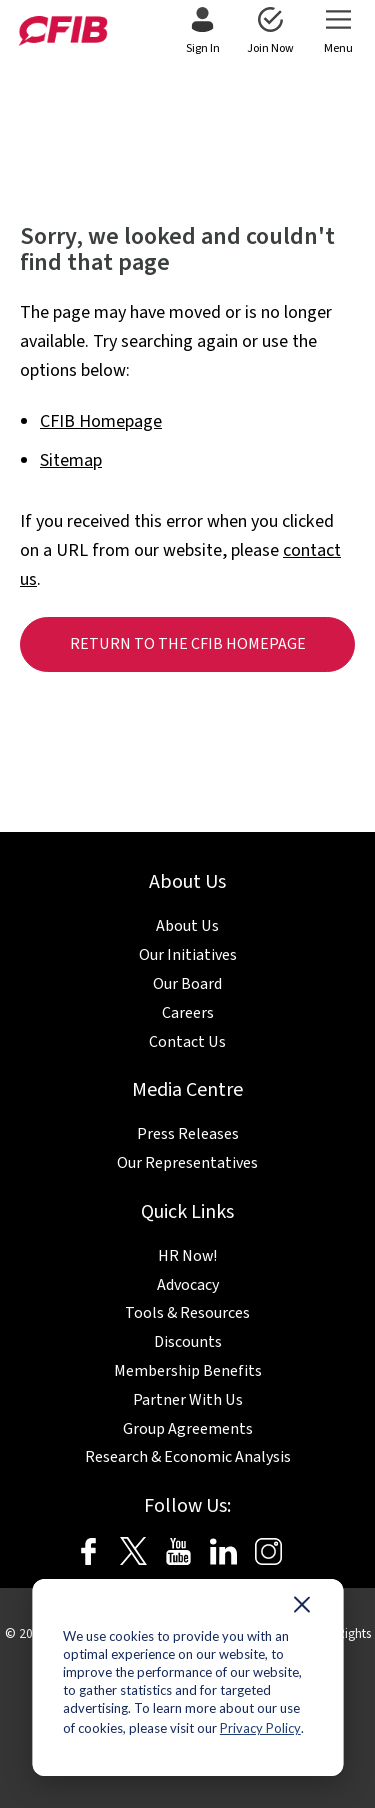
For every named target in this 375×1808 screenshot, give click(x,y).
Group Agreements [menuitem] (188, 1429)
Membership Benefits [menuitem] (188, 1371)
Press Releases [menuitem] (188, 1134)
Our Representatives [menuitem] (187, 1163)
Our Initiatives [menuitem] (188, 955)
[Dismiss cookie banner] (301, 1609)
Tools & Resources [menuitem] (187, 1313)
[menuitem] (202, 32)
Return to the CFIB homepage (188, 644)
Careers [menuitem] (188, 1013)
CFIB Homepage (101, 421)
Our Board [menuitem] (187, 984)
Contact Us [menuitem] (187, 1042)
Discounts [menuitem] (188, 1342)
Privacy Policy (260, 1728)
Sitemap (71, 460)
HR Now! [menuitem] (187, 1256)
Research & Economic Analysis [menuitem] (188, 1457)
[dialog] (187, 1677)
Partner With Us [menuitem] (188, 1400)
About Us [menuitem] (187, 926)
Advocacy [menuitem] (188, 1285)
